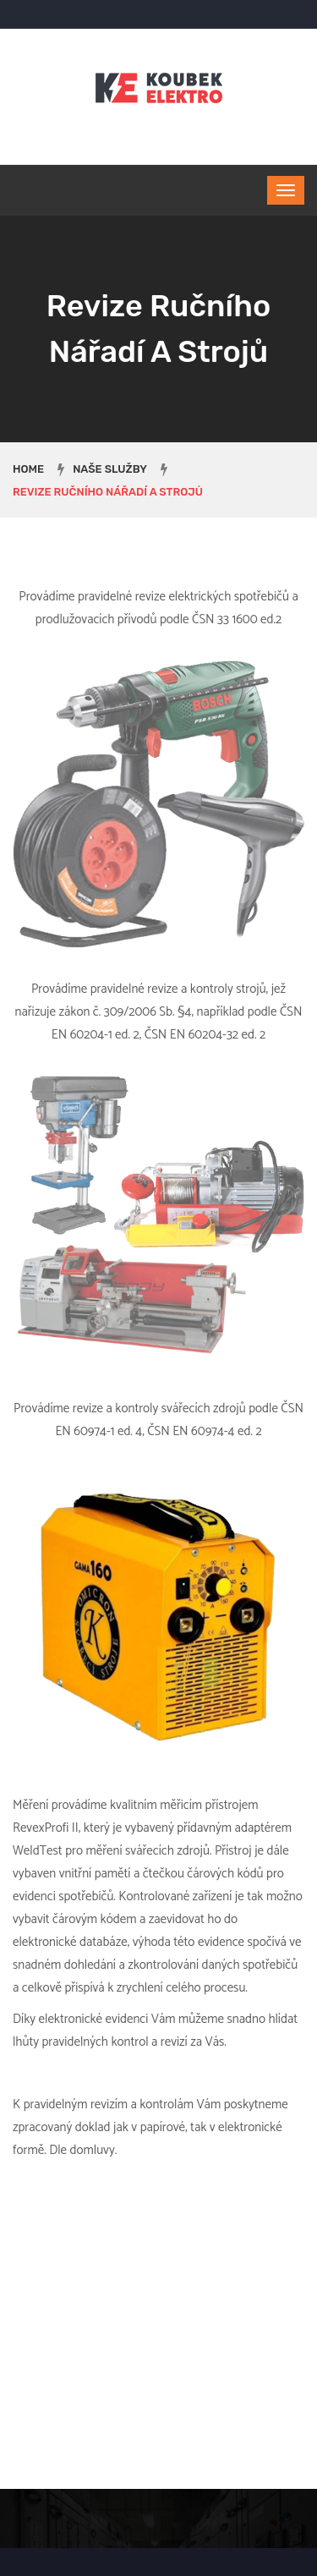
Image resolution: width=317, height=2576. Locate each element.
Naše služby (110, 469)
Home (28, 469)
